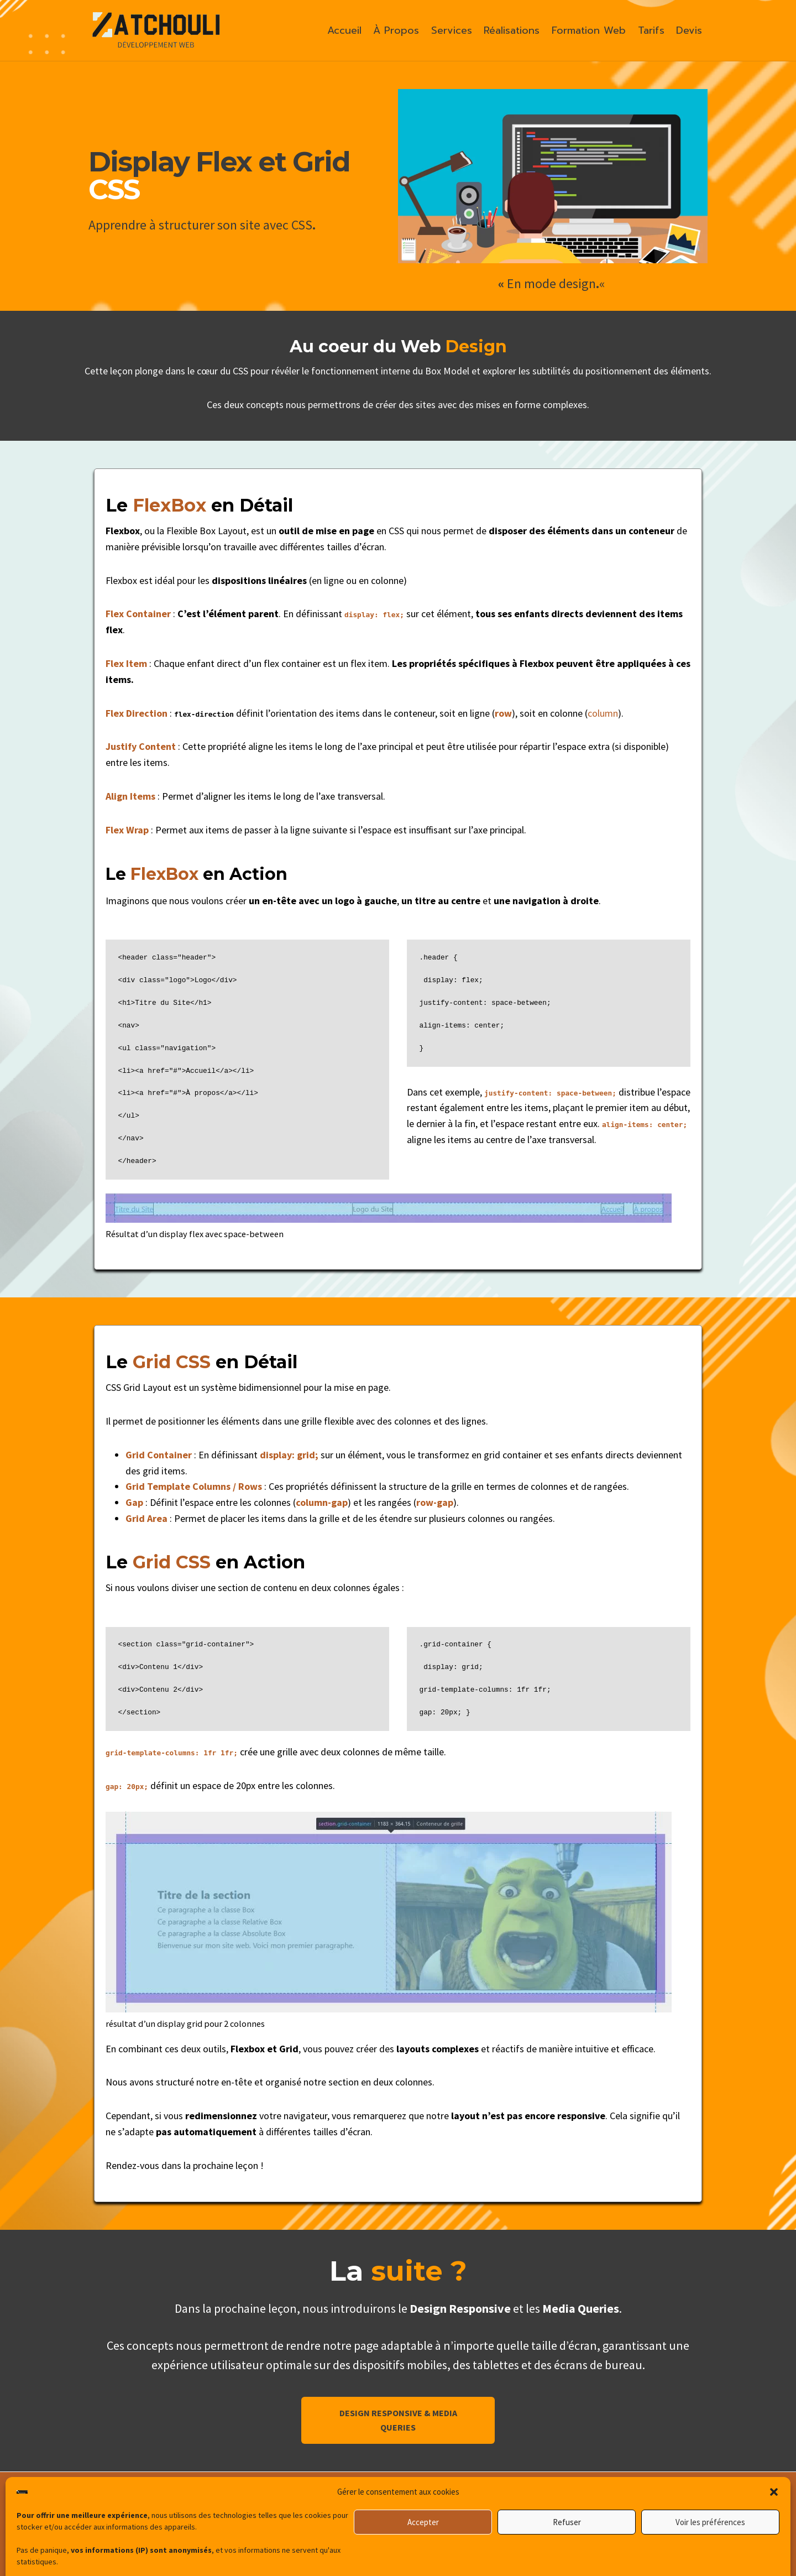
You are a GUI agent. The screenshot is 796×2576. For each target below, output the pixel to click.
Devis (689, 30)
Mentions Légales (649, 2521)
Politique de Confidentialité (610, 2543)
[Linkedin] (360, 2532)
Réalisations (512, 30)
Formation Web (589, 30)
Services (451, 30)
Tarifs (651, 30)
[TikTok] (411, 2532)
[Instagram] (385, 2532)
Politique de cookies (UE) (610, 2565)
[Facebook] (436, 2532)
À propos (599, 2499)
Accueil (344, 30)
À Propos (396, 30)
